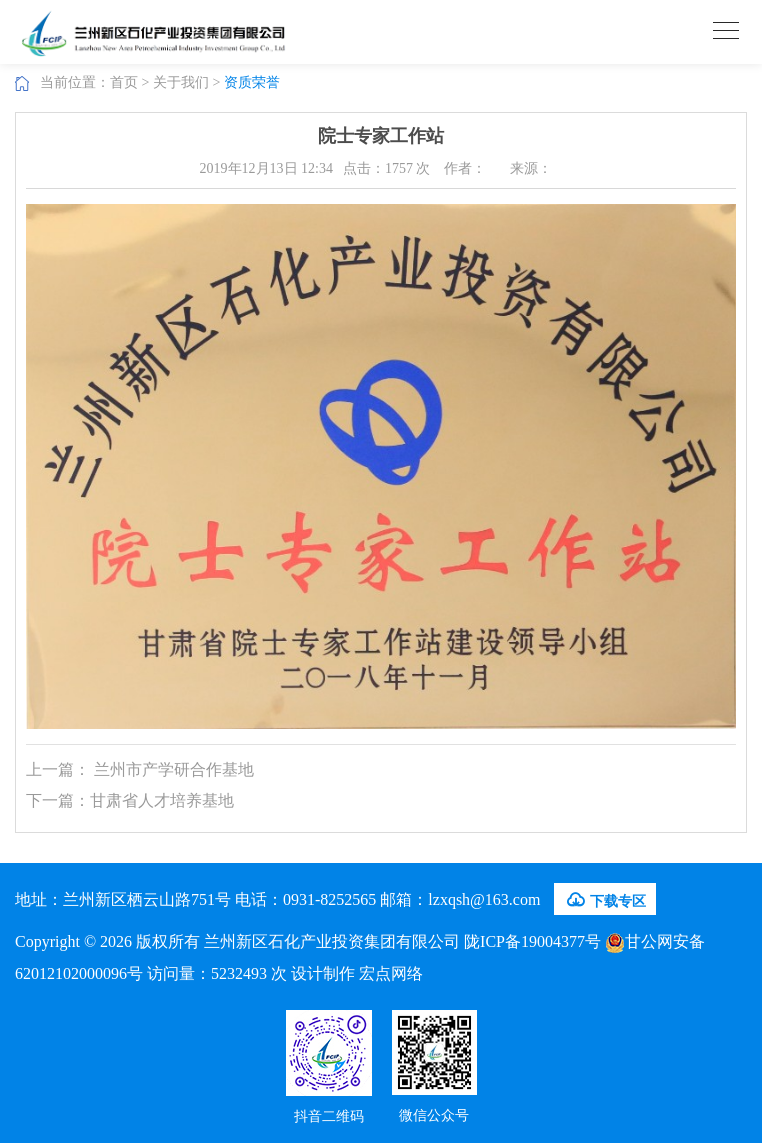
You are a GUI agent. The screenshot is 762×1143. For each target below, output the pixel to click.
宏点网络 (391, 973)
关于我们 (181, 82)
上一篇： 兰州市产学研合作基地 (140, 769)
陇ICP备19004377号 (532, 941)
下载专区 (605, 900)
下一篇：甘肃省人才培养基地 (130, 800)
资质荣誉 (252, 82)
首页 (124, 82)
